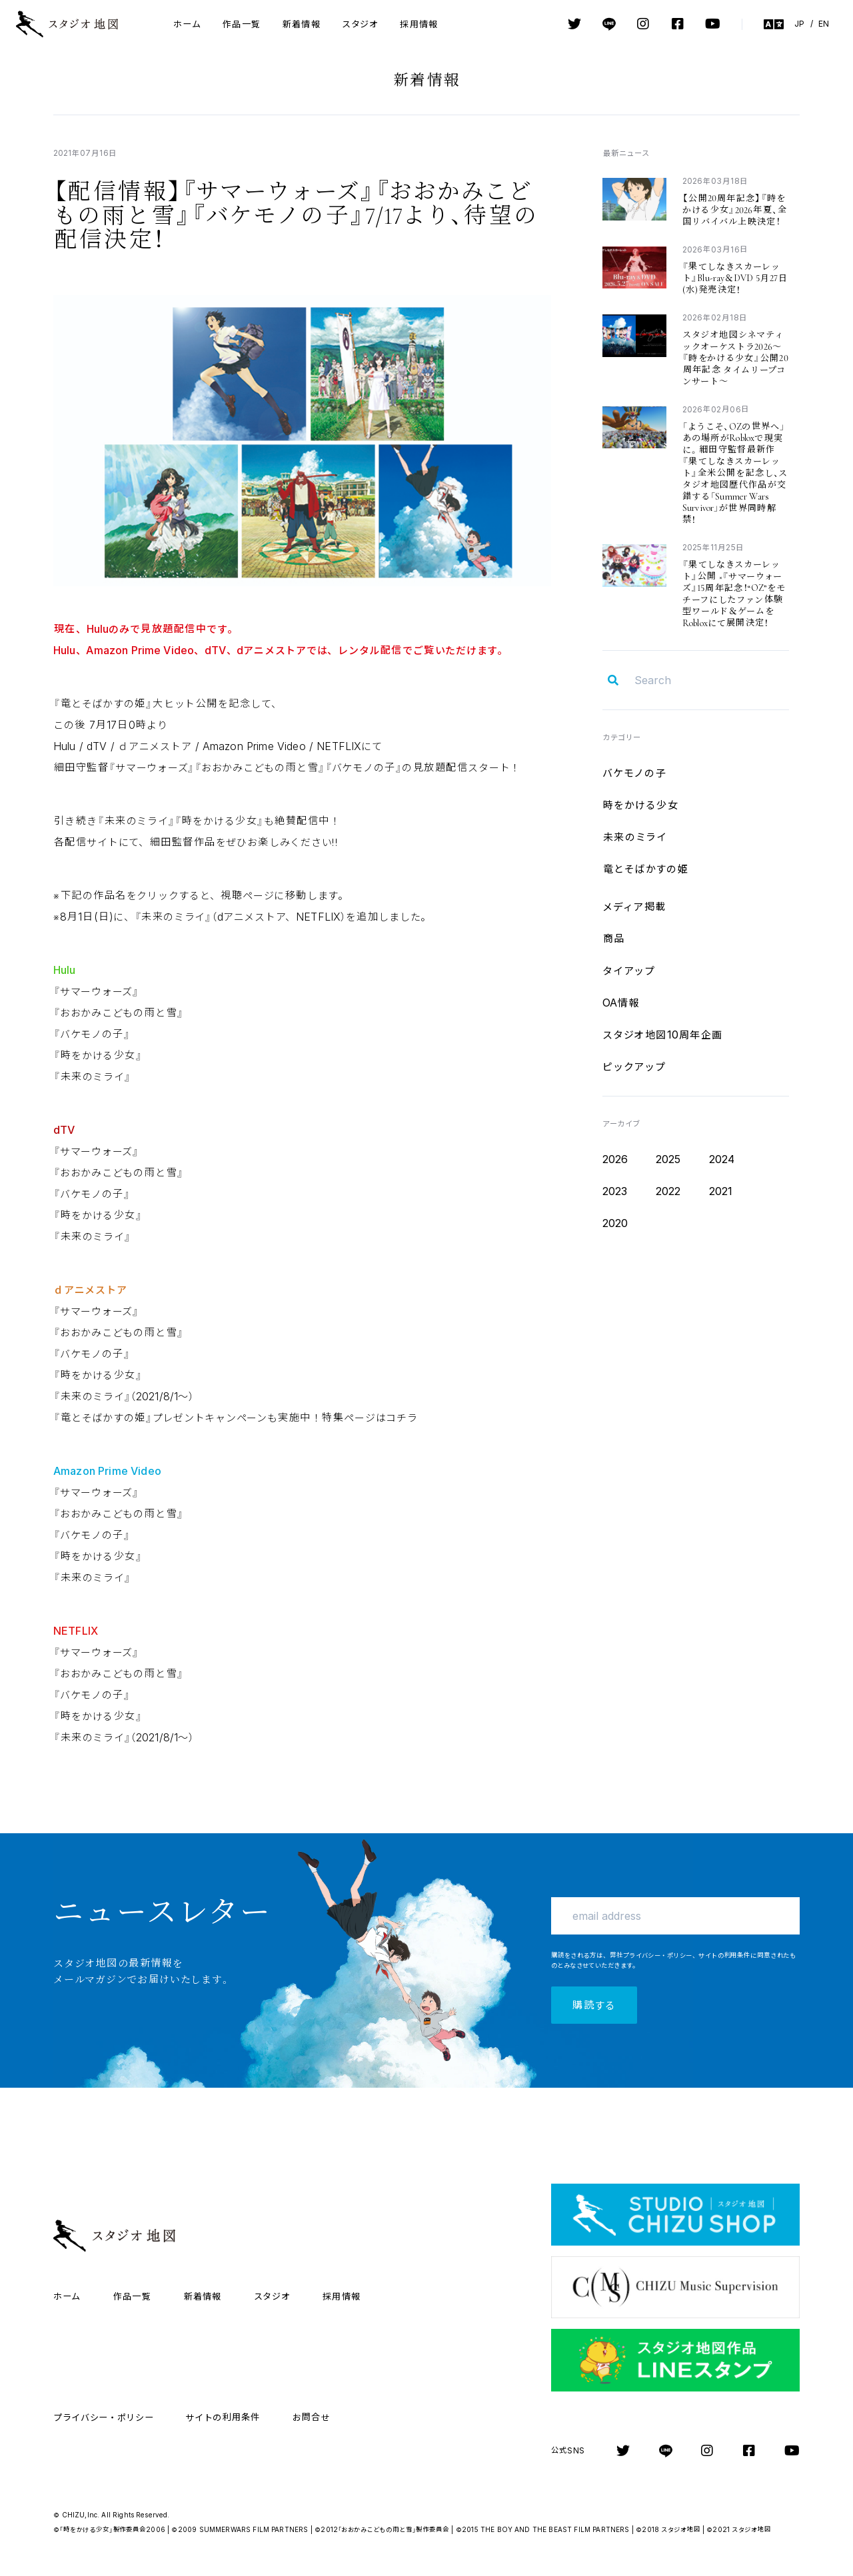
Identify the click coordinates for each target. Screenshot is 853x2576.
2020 (615, 1223)
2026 (615, 1159)
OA (621, 1002)
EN (823, 24)
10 (662, 1034)
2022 (668, 1191)
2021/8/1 (123, 1396)
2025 (668, 1159)
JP (799, 24)
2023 (615, 1191)
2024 (722, 1159)
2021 (721, 1191)
